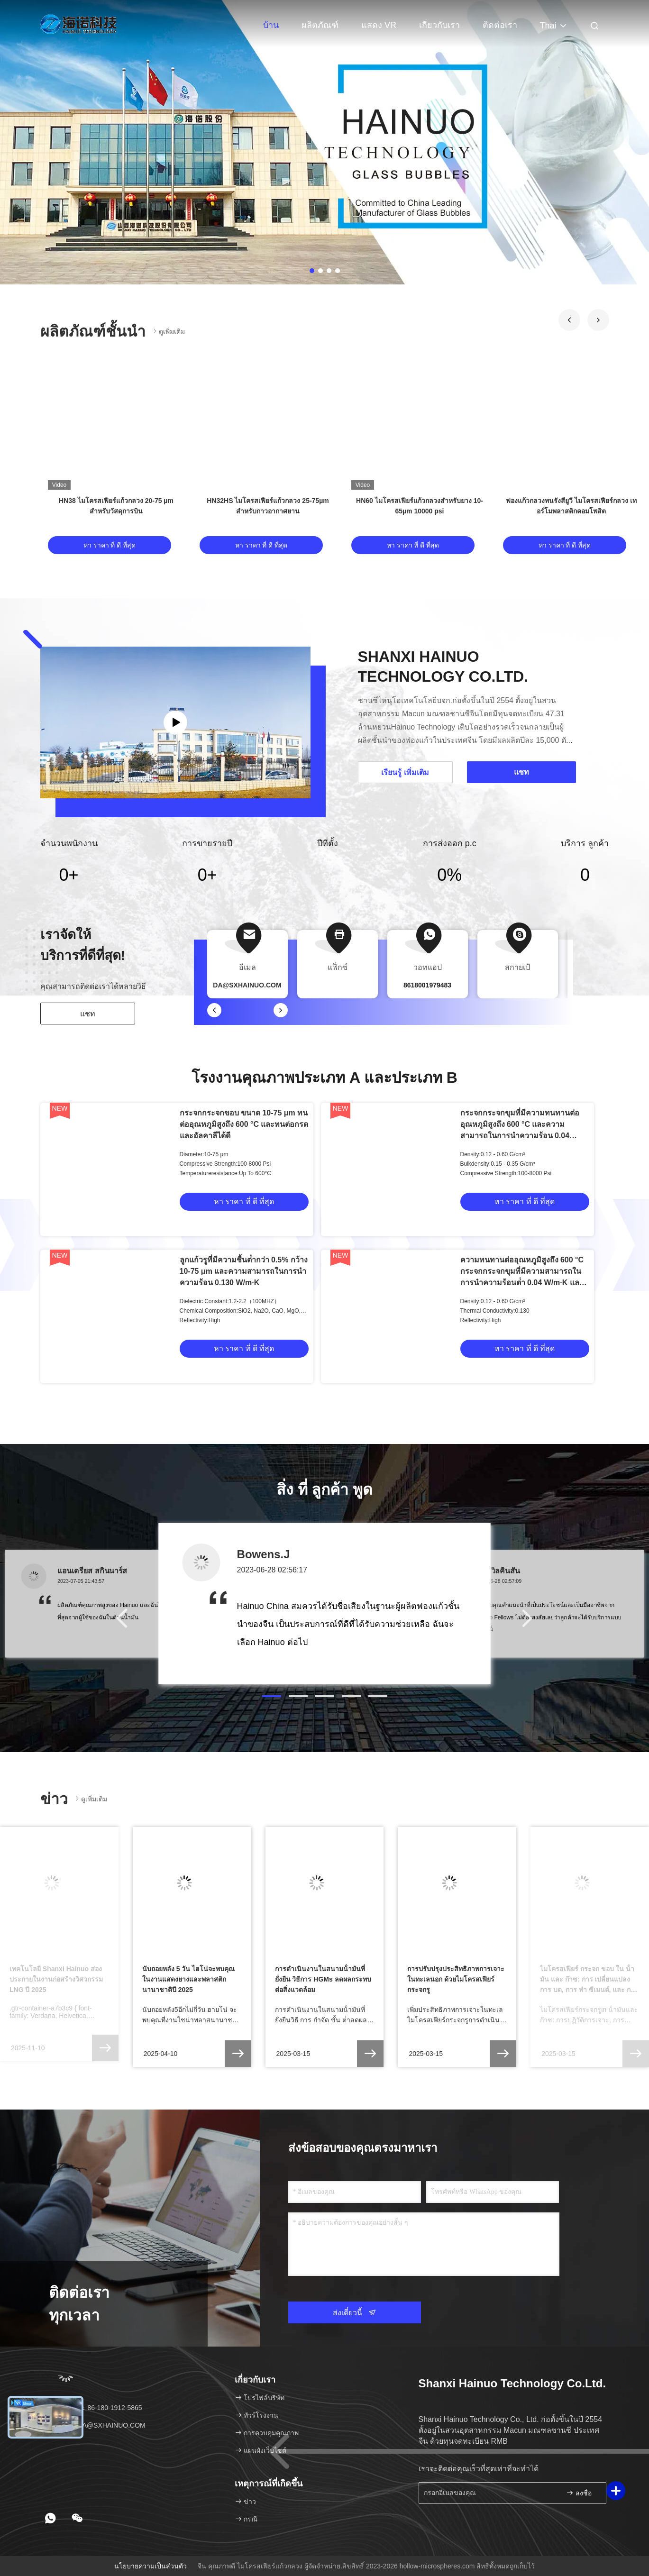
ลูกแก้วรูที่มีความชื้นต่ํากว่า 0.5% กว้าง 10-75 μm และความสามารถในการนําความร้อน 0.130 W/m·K (244, 1271)
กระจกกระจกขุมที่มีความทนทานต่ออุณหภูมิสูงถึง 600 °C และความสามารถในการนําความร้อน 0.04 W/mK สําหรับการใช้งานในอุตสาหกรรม (519, 1135)
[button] (569, 320)
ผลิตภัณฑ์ (320, 25)
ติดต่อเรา (500, 25)
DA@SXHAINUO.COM (247, 985)
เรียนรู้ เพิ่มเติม (405, 772)
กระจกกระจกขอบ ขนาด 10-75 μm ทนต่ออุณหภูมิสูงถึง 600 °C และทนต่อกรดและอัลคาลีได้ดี (244, 1124)
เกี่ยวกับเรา (439, 25)
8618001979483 (427, 985)
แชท (87, 1014)
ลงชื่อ (579, 2493)
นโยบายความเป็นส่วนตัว (150, 2566)
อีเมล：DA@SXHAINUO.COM (96, 2425)
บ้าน (271, 25)
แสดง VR (378, 25)
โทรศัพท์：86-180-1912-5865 (94, 2408)
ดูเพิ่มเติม (168, 331)
